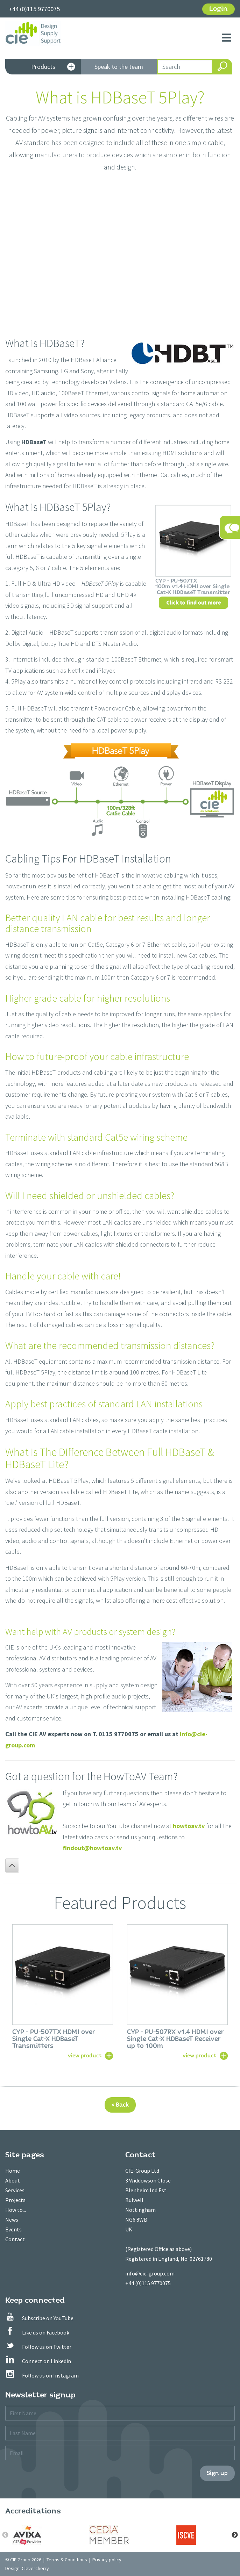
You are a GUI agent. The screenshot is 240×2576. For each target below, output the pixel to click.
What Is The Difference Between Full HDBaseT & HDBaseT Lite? (109, 1458)
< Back (120, 2105)
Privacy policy (106, 2559)
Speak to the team (118, 67)
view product (84, 2055)
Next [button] (234, 2535)
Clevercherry (35, 2568)
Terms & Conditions (67, 2559)
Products (53, 67)
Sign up (217, 2473)
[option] (62, 1991)
